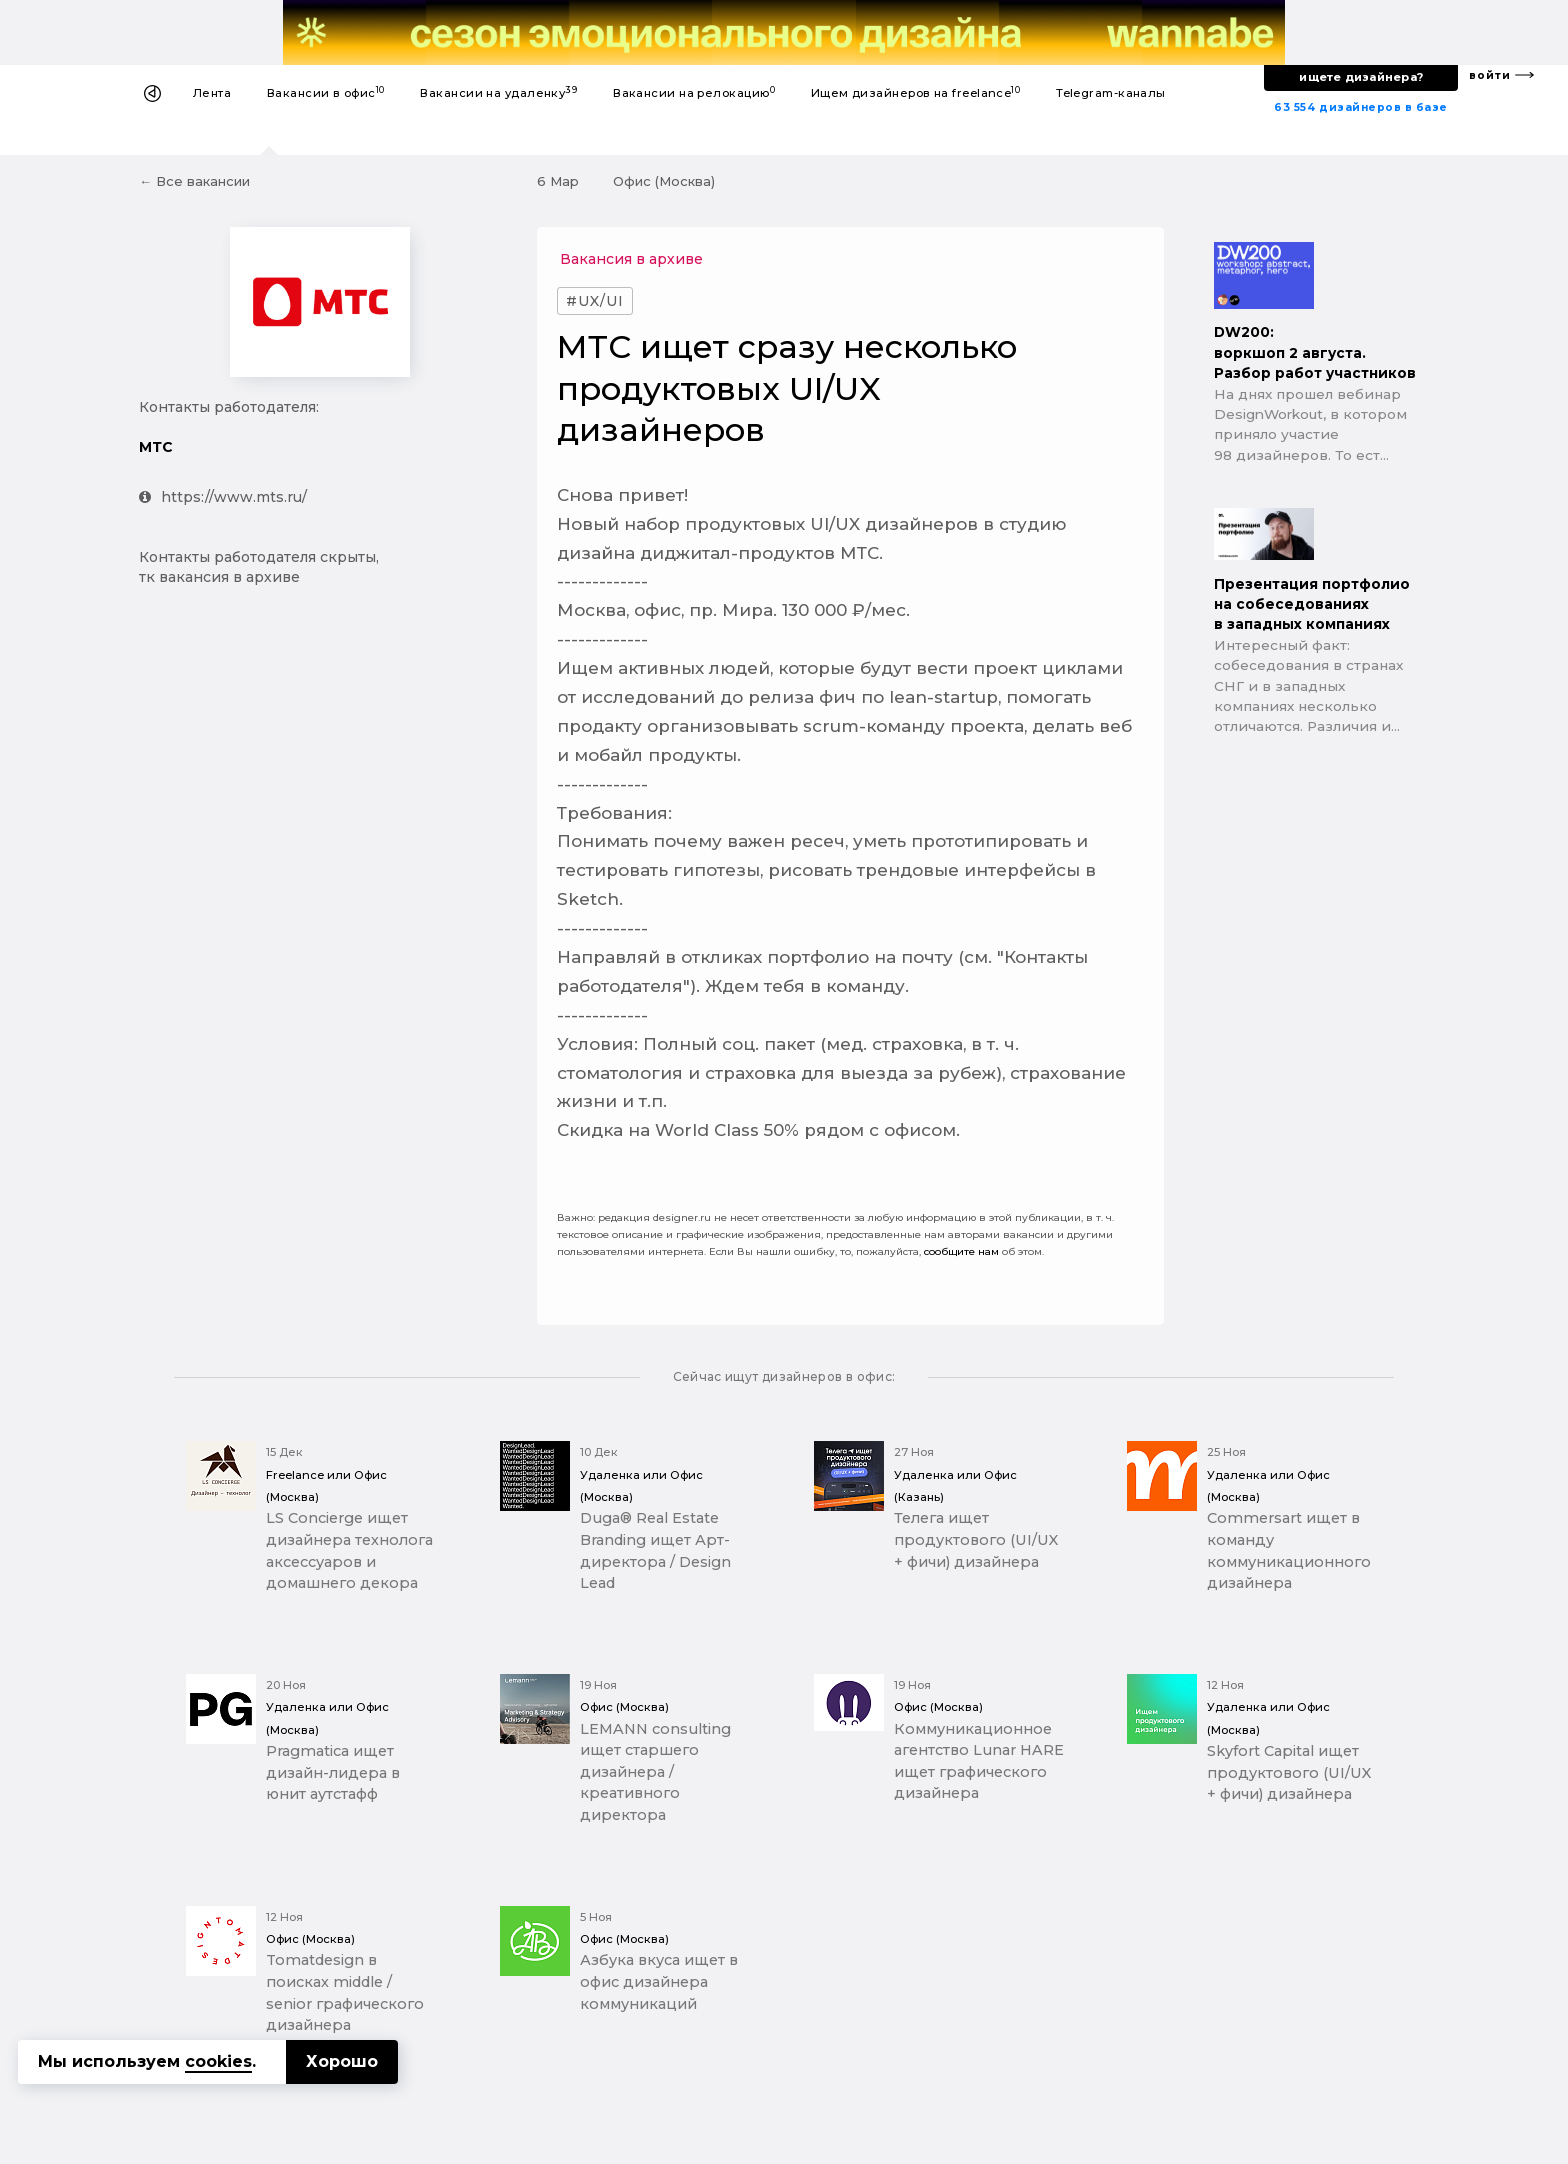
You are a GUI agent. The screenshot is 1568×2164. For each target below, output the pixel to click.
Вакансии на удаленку (498, 92)
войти (1490, 75)
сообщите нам (961, 1251)
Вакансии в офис (326, 92)
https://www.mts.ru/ (223, 497)
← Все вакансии (194, 181)
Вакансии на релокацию (694, 92)
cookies (218, 2061)
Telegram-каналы (1111, 93)
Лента (212, 93)
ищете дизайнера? (1361, 77)
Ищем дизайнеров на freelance (915, 92)
